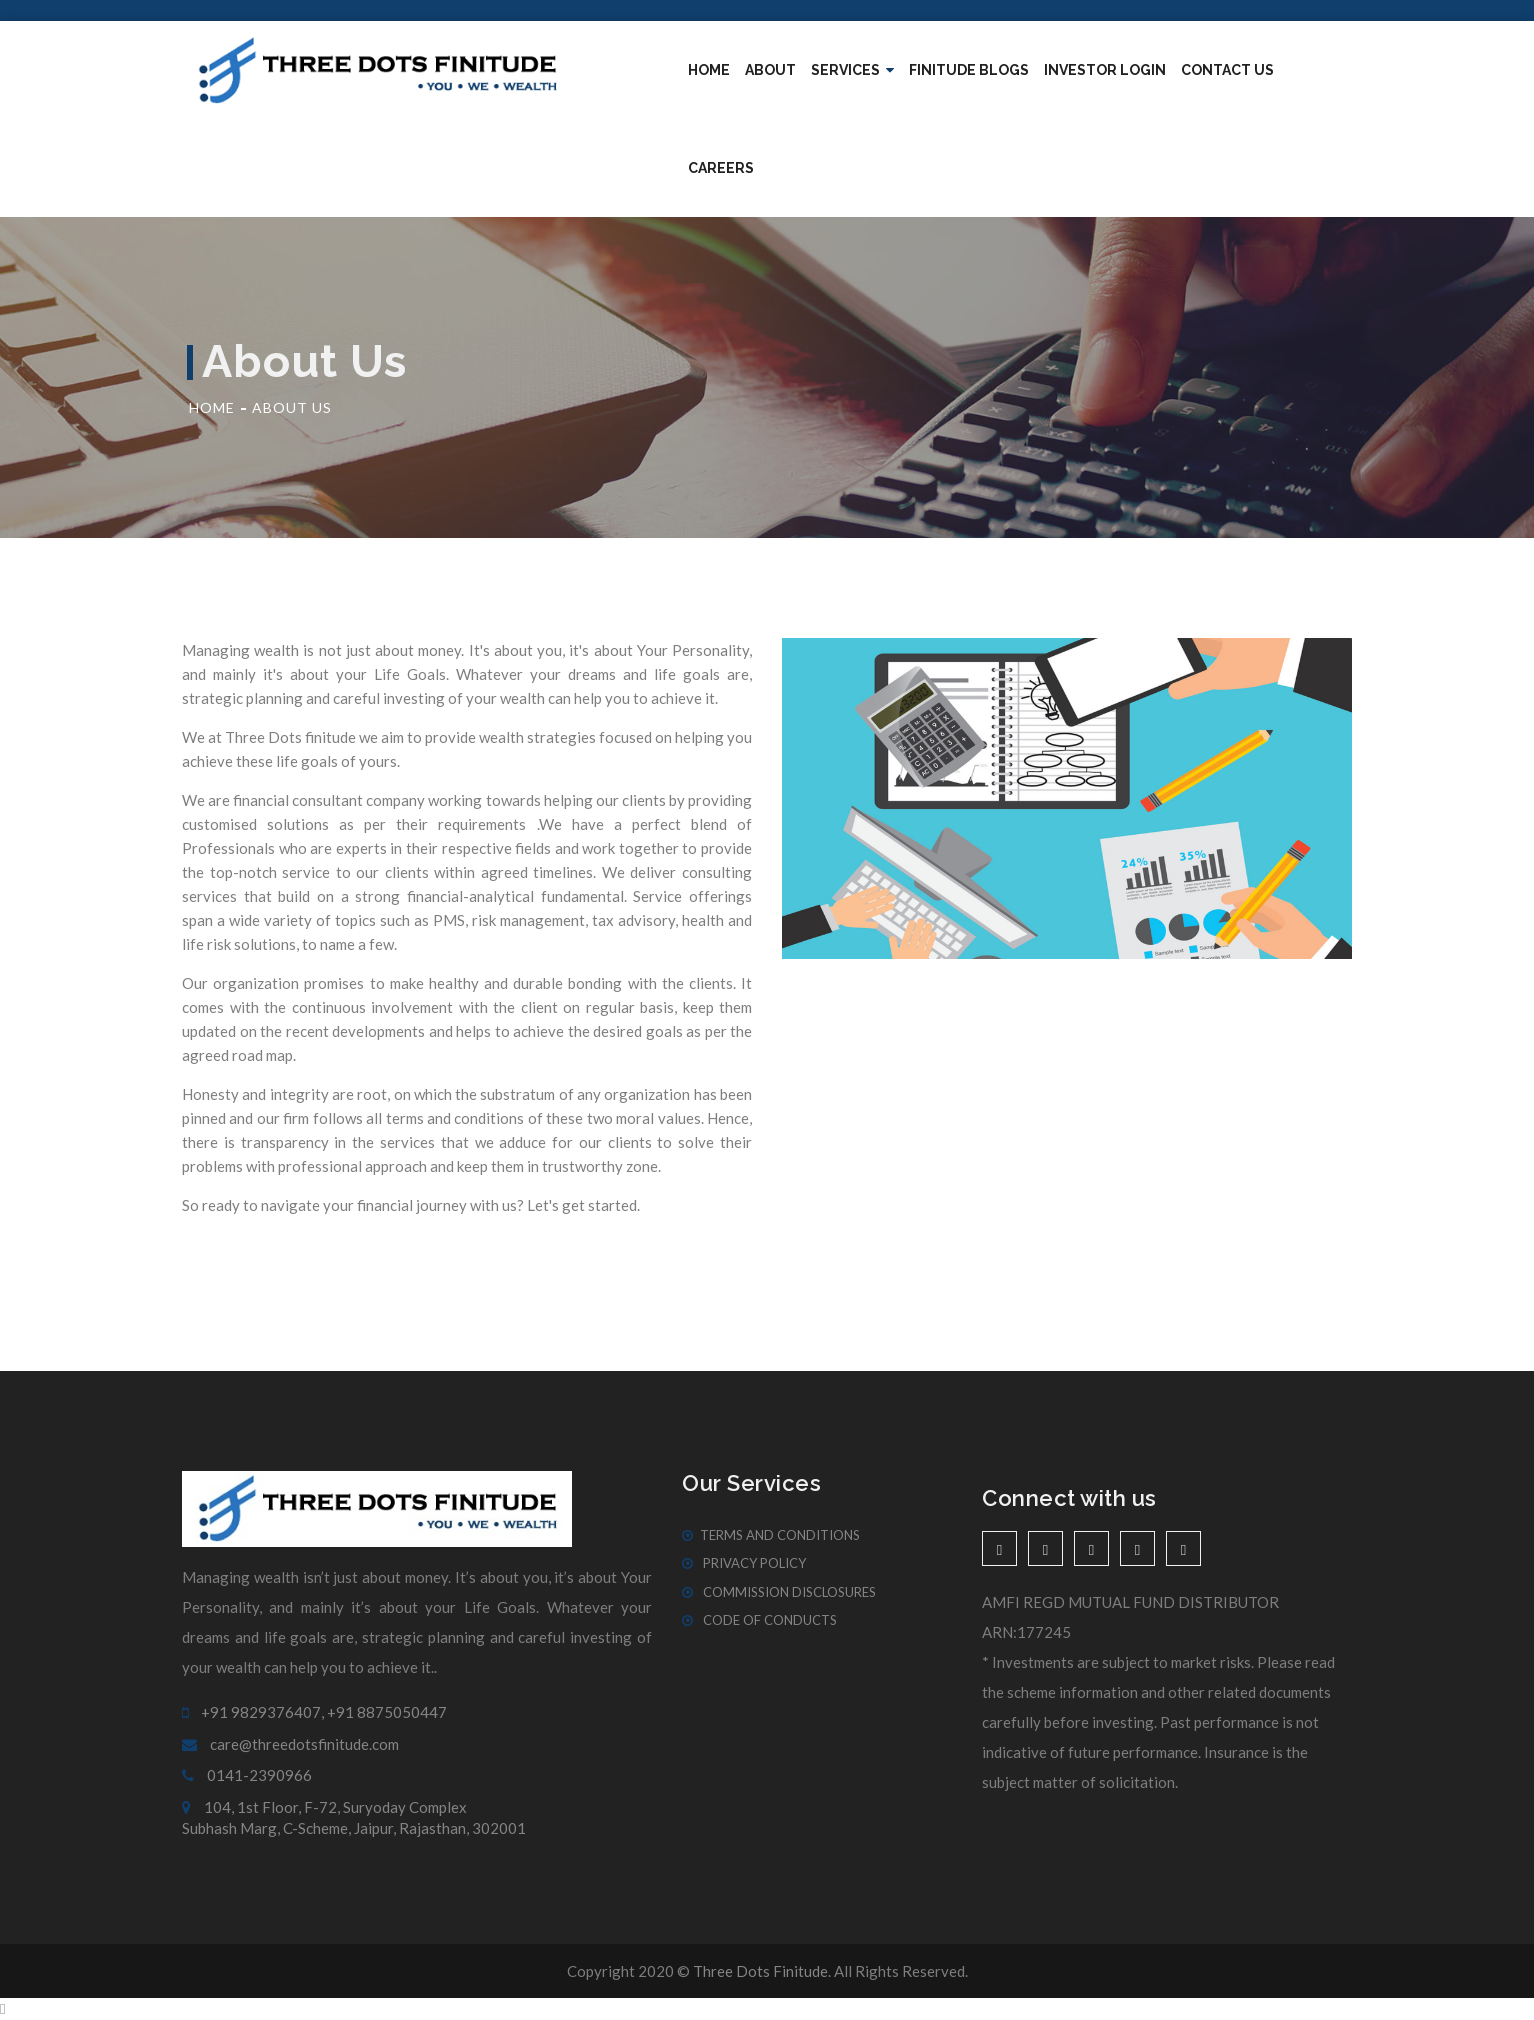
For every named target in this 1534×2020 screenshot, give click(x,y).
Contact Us (1227, 70)
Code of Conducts (759, 1620)
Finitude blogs (969, 70)
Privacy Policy (744, 1563)
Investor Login (1105, 70)
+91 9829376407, (253, 1712)
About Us (292, 407)
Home (709, 70)
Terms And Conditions (771, 1535)
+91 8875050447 (387, 1712)
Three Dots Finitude (760, 1971)
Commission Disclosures (779, 1592)
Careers (721, 168)
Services (852, 70)
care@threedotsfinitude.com (290, 1744)
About (770, 70)
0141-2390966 (247, 1775)
